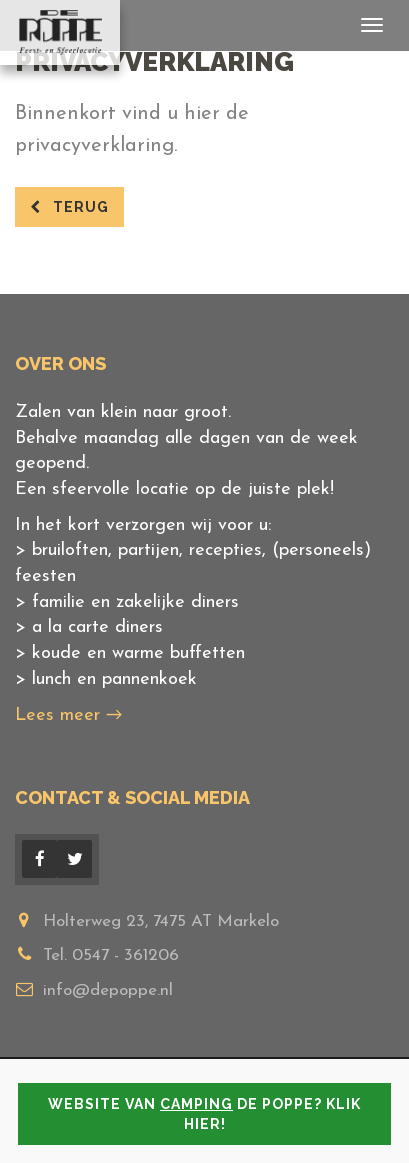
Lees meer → (68, 715)
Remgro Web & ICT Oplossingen (244, 1121)
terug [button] (69, 207)
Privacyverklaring (303, 1098)
